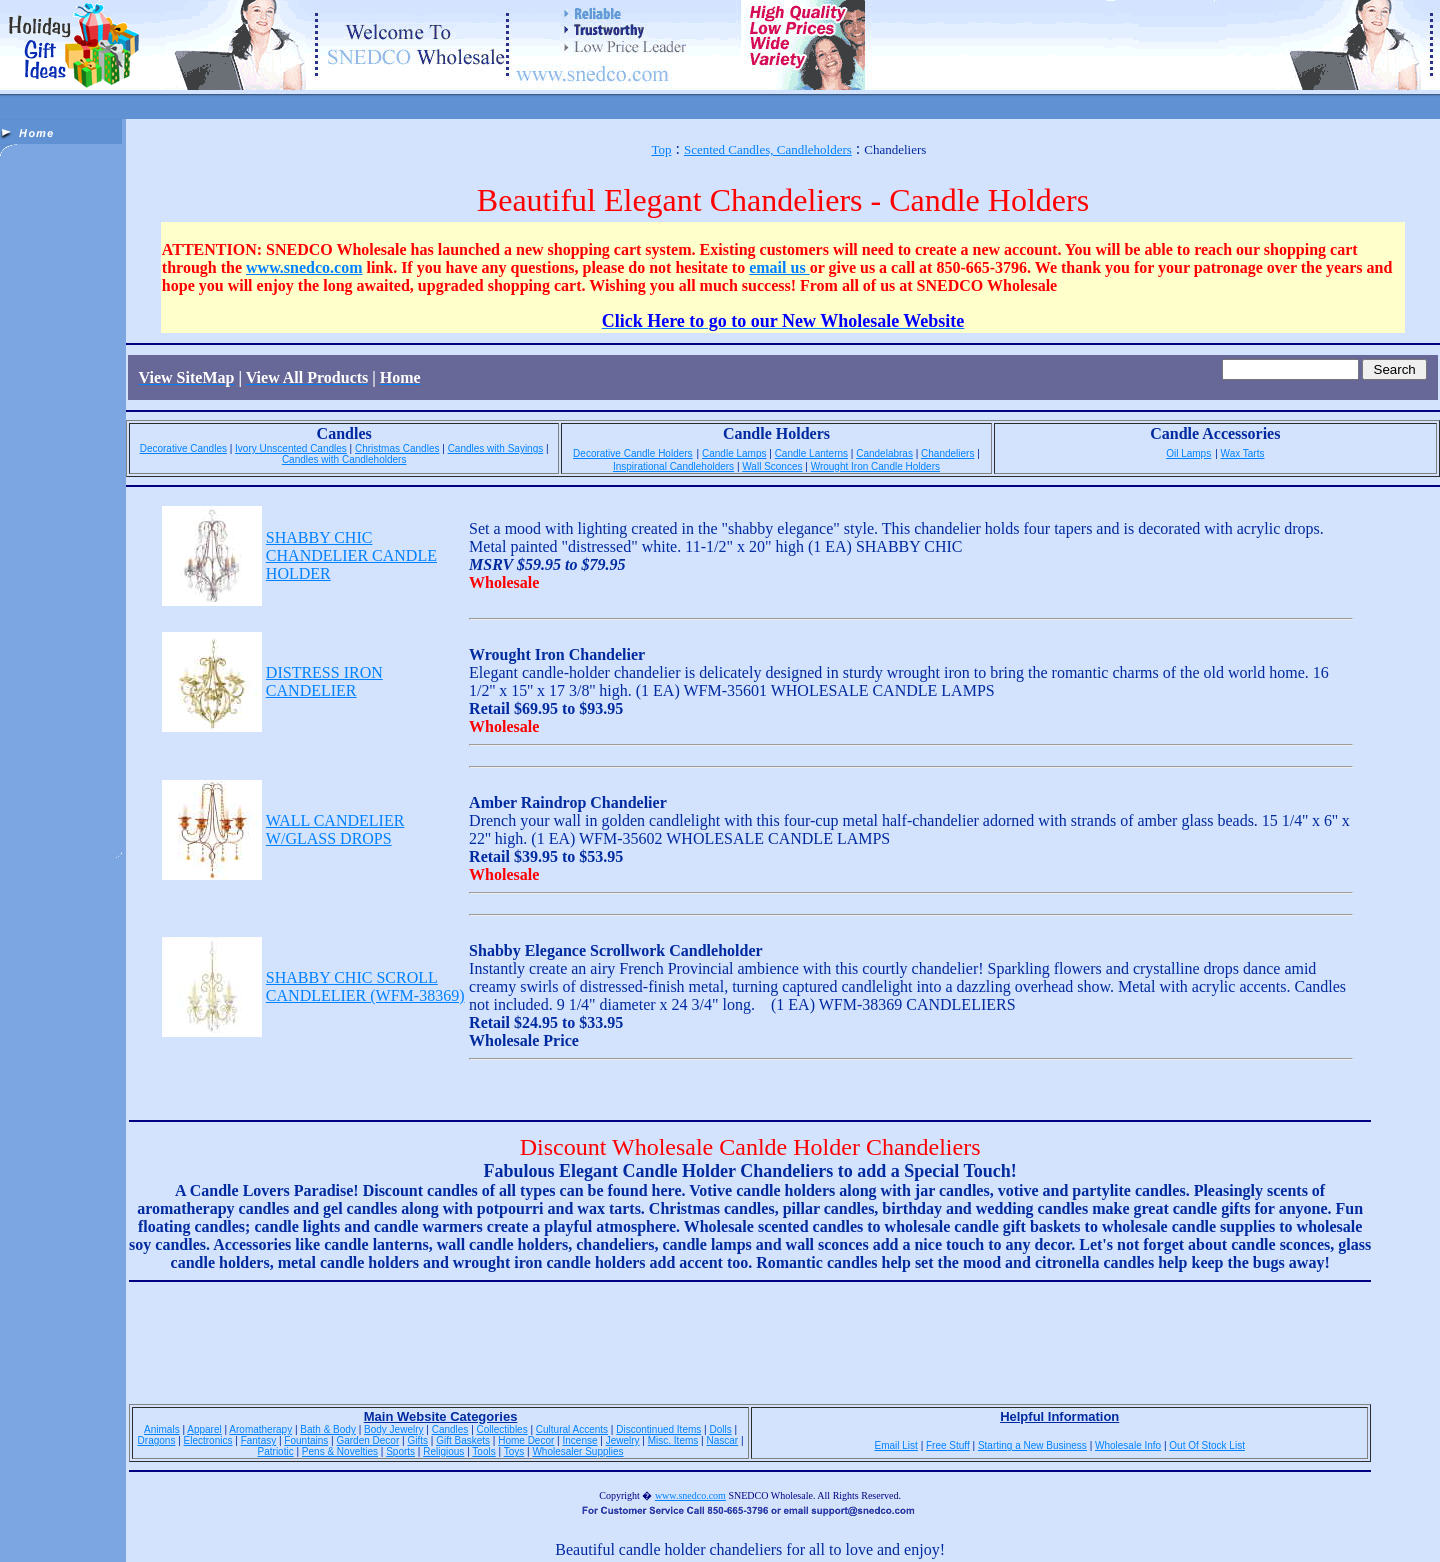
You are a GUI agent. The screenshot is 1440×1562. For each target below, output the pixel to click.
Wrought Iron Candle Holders (875, 466)
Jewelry (623, 1440)
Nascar (722, 1440)
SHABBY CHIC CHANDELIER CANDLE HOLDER (351, 555)
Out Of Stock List (1207, 1445)
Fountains (306, 1440)
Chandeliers (947, 453)
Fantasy (259, 1440)
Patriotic (276, 1451)
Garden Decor (367, 1440)
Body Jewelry (393, 1429)
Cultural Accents (572, 1429)
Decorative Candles (183, 448)
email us (779, 267)
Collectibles (502, 1429)
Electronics (208, 1440)
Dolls (720, 1429)
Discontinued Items (658, 1429)
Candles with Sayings (496, 448)
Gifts (417, 1440)
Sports (400, 1451)
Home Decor (526, 1440)
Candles (450, 1429)
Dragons (157, 1440)
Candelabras (884, 453)
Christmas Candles (397, 448)
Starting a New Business (1032, 1445)
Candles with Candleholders (344, 459)
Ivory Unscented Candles (291, 448)
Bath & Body (328, 1429)
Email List (896, 1445)
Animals (162, 1429)
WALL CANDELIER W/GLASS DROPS (335, 829)
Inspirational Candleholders (673, 466)
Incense (579, 1440)
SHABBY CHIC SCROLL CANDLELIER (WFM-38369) (365, 986)
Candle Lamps (734, 453)
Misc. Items (673, 1440)
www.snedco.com (304, 267)
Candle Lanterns (811, 453)
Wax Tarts (1243, 453)
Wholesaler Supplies (577, 1451)
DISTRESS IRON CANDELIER (324, 681)
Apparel (204, 1429)
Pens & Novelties (340, 1451)
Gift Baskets (463, 1440)
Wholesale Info (1128, 1445)
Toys (514, 1451)
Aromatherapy (260, 1429)
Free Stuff (948, 1445)
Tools (483, 1451)
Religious (443, 1451)
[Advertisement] (63, 476)
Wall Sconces (772, 466)
